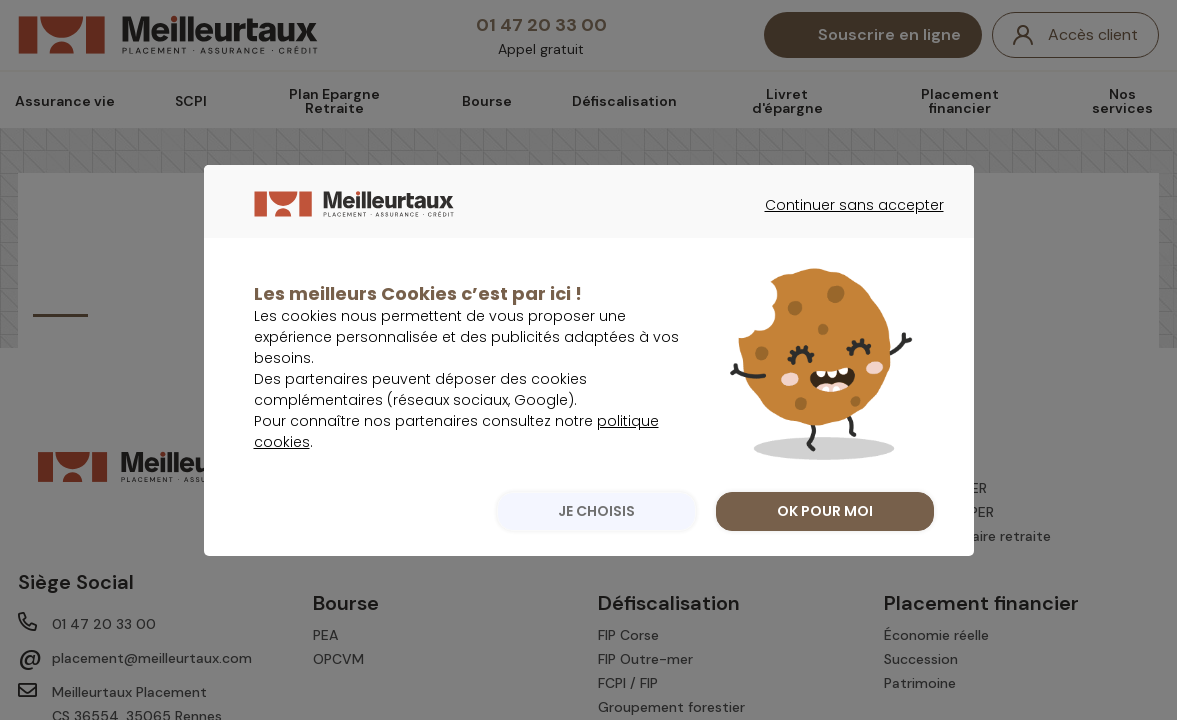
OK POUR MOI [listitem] (825, 552)
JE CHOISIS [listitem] (596, 552)
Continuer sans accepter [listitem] (844, 264)
